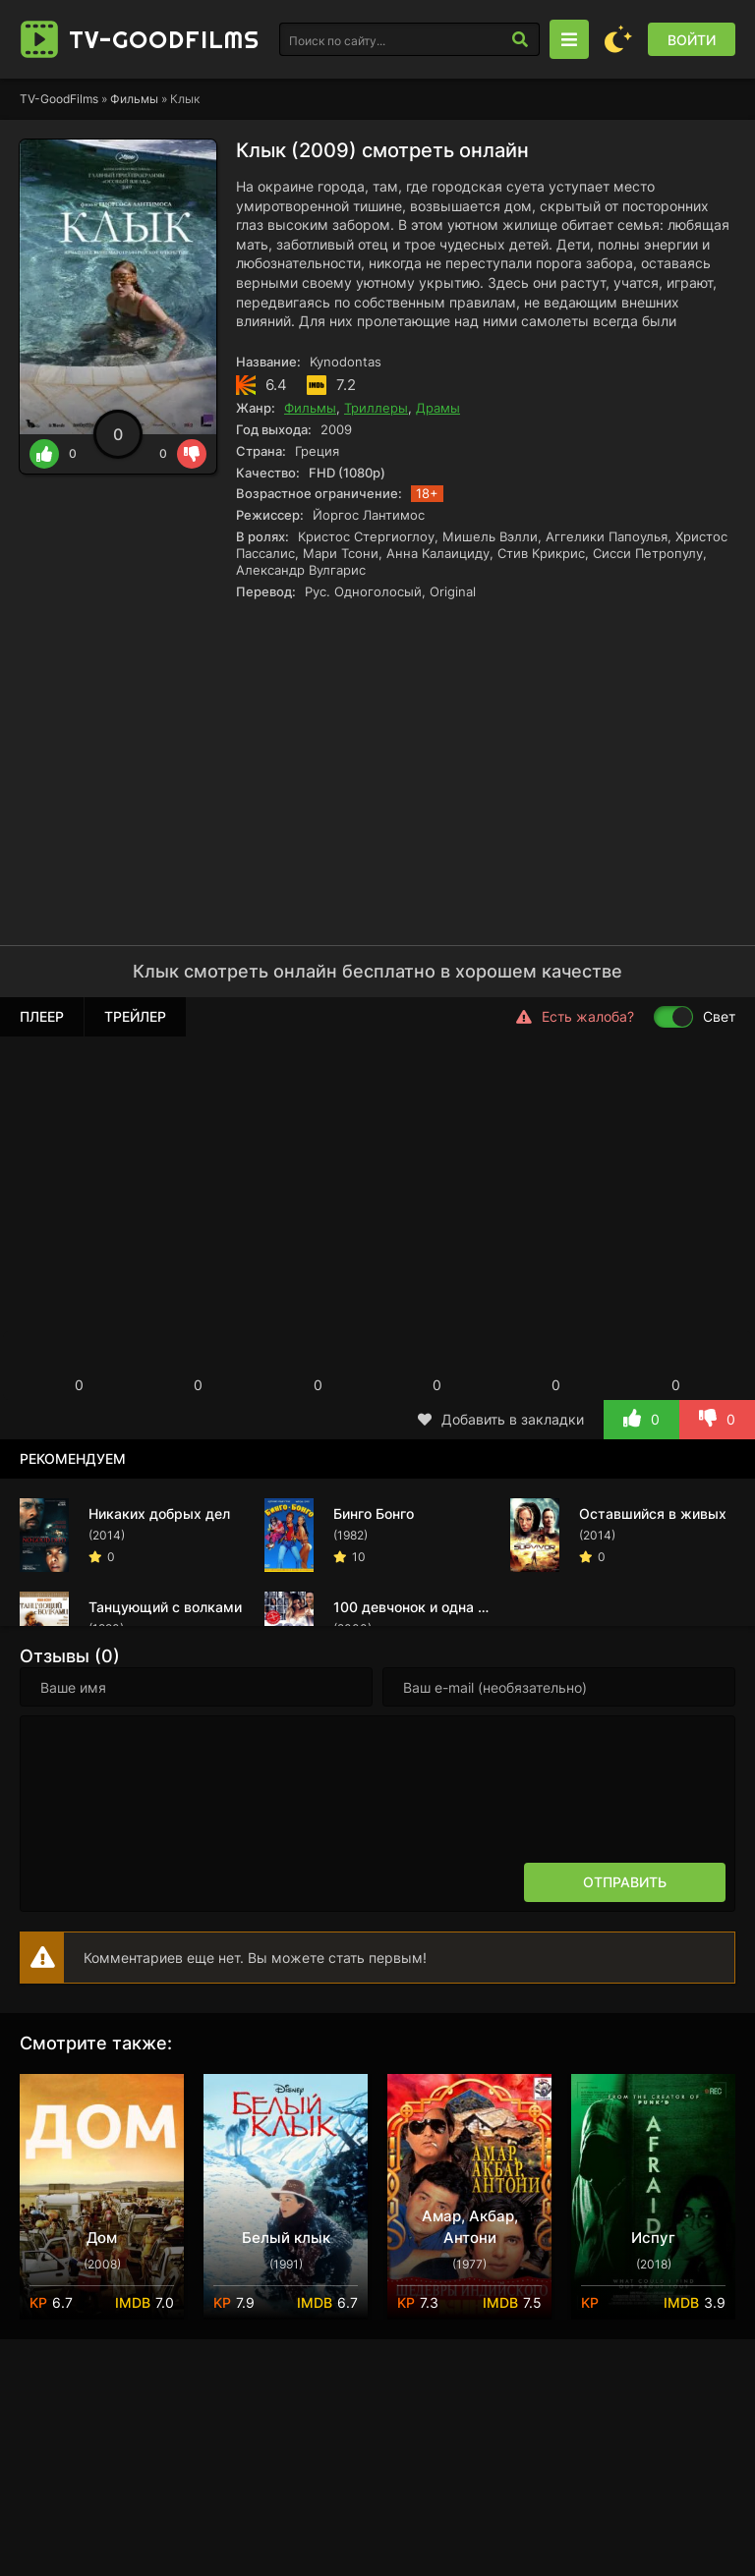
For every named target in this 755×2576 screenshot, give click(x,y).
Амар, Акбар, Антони (470, 2227)
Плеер (42, 1016)
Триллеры (376, 408)
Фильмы (134, 98)
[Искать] (520, 39)
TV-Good (164, 39)
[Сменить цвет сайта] (618, 39)
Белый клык (286, 2237)
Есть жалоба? (575, 1017)
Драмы (438, 408)
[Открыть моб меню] (569, 39)
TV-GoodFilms (59, 98)
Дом (102, 2237)
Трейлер (135, 1016)
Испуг (653, 2237)
